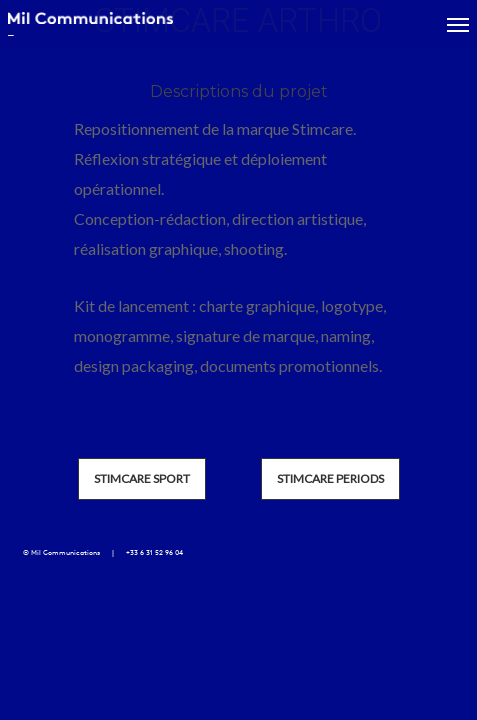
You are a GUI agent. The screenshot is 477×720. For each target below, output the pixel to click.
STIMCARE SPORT (142, 478)
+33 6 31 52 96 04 (154, 552)
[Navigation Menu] (458, 24)
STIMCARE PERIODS (330, 478)
